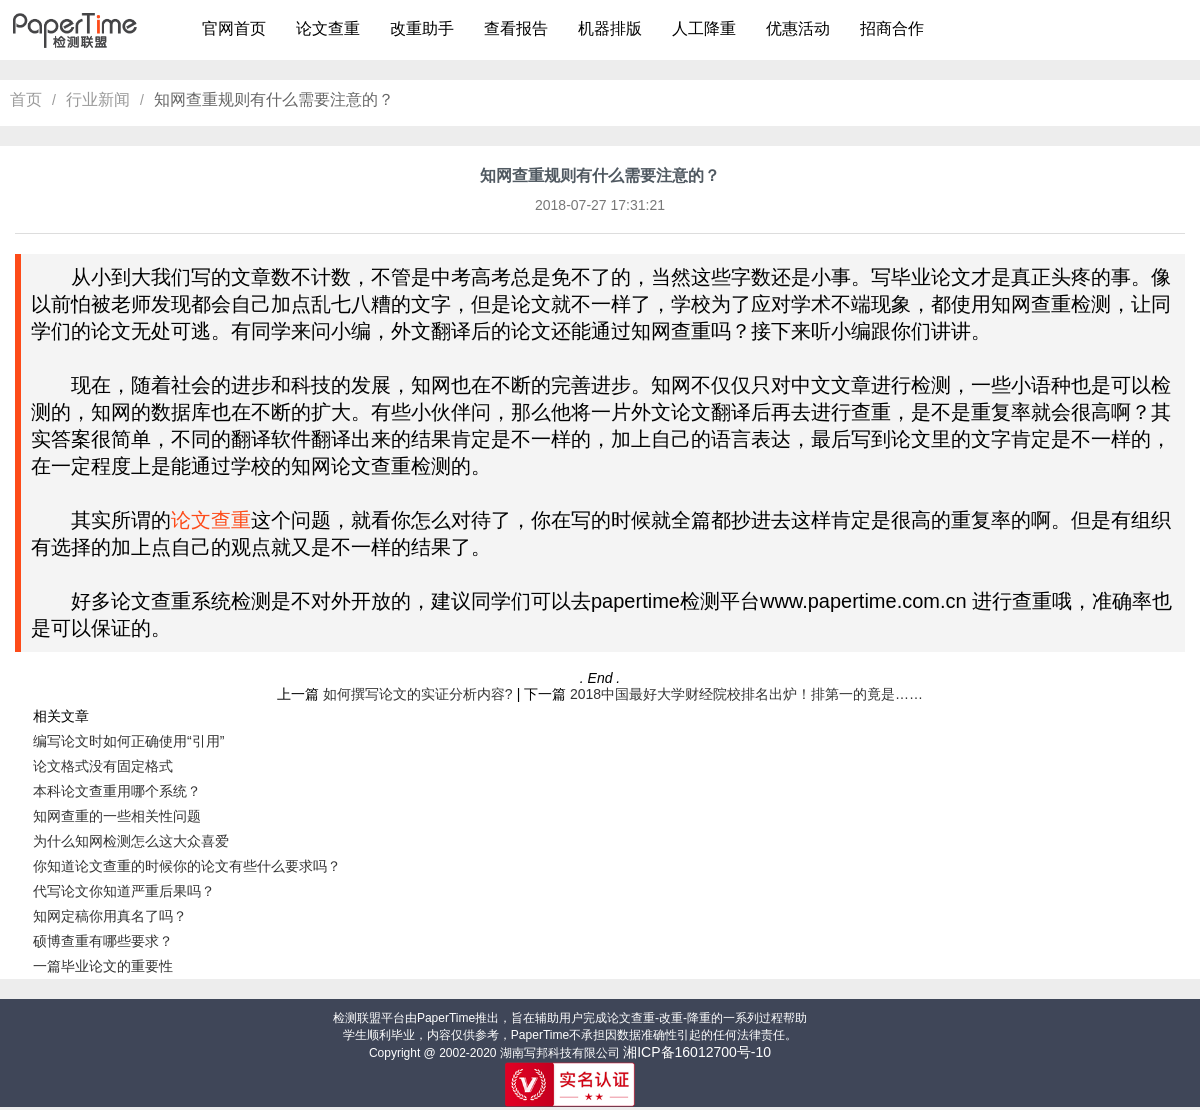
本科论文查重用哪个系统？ (117, 791)
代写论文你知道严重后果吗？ (124, 891)
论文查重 (328, 28)
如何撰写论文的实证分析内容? (418, 694)
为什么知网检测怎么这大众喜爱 (131, 841)
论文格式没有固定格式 (103, 766)
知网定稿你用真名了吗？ (110, 916)
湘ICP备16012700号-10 (697, 1052)
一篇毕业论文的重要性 (103, 966)
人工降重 (704, 28)
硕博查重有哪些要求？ (103, 941)
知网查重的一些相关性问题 (117, 816)
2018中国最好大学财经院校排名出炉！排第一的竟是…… (746, 694)
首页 (26, 99)
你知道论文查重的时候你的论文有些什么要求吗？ (187, 866)
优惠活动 (798, 28)
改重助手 (422, 28)
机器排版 (610, 28)
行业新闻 (98, 99)
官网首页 (234, 28)
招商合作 (892, 28)
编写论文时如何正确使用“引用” (128, 741)
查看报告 (516, 28)
